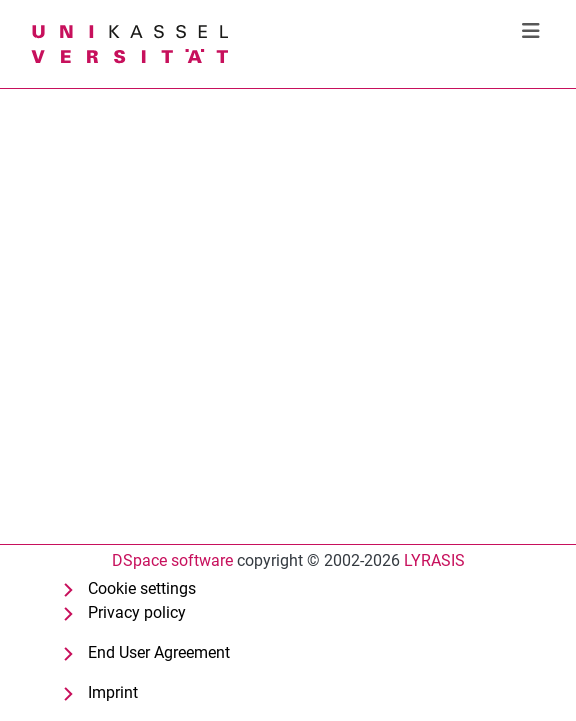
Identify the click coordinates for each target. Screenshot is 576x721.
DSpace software (172, 560)
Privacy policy (137, 612)
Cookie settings (142, 588)
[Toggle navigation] (531, 31)
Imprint (113, 692)
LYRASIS (434, 560)
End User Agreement (159, 652)
